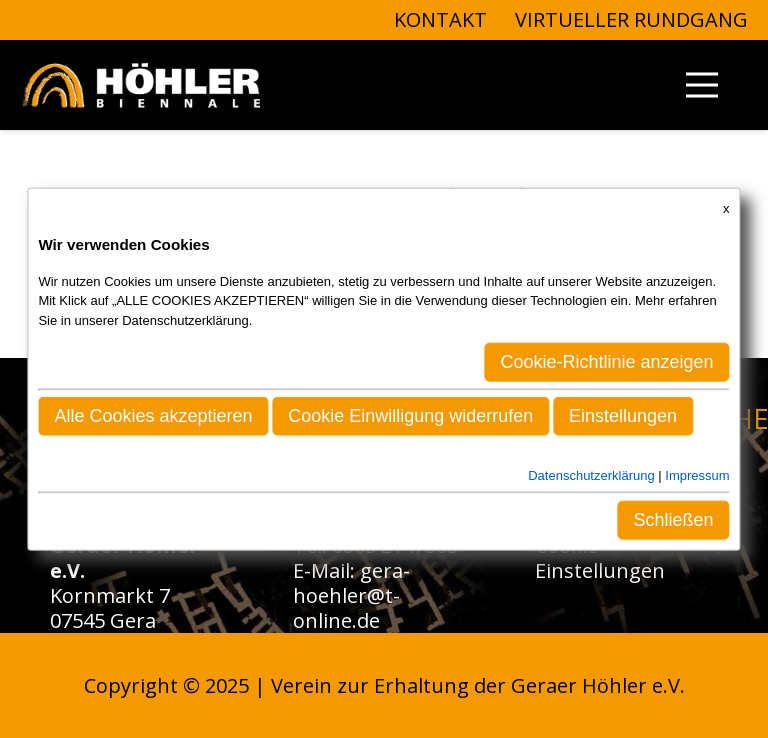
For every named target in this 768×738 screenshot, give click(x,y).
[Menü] (702, 85)
